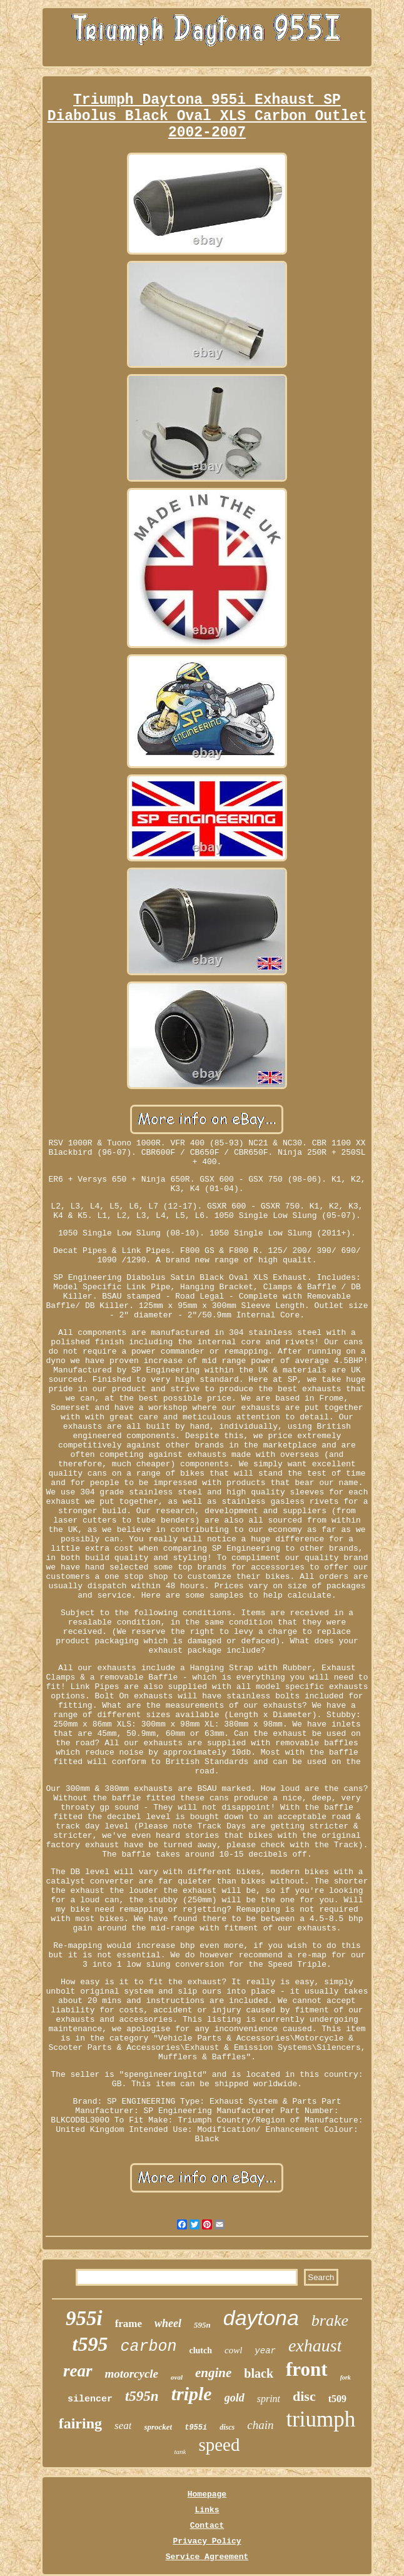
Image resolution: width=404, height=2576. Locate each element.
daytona (261, 2318)
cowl (233, 2350)
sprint (268, 2398)
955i (84, 2318)
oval (177, 2377)
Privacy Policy (207, 2541)
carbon (148, 2347)
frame (128, 2324)
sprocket (158, 2426)
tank (180, 2451)
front (307, 2369)
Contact (207, 2525)
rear (78, 2370)
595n (202, 2325)
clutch (200, 2350)
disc (304, 2396)
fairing (80, 2423)
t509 (337, 2398)
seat (122, 2425)
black (258, 2373)
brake (329, 2320)
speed (219, 2445)
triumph (320, 2419)
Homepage (207, 2494)
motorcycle (131, 2373)
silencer (90, 2399)
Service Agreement (207, 2557)
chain (260, 2424)
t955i (195, 2427)
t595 (90, 2344)
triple (191, 2393)
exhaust (315, 2345)
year (265, 2351)
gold (235, 2397)
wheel (167, 2323)
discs (227, 2427)
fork (345, 2377)
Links (206, 2510)
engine (213, 2372)
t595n (142, 2396)
